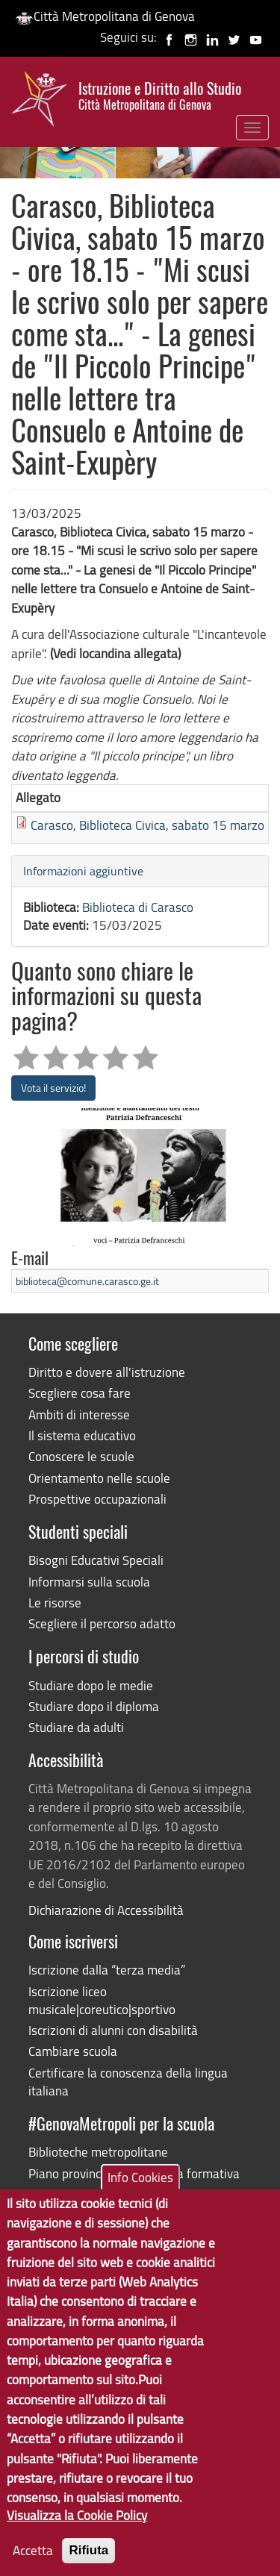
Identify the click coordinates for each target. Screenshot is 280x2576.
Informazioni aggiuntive (83, 871)
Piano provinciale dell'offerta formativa (134, 2173)
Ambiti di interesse (79, 1414)
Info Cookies (140, 2189)
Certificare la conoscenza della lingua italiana (128, 2081)
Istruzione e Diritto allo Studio (159, 96)
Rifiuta (88, 2562)
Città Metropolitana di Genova (105, 16)
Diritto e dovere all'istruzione (106, 1372)
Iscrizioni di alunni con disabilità (113, 2030)
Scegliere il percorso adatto (101, 1623)
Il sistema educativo (82, 1435)
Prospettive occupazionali (97, 1498)
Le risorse (54, 1602)
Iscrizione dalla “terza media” (106, 1969)
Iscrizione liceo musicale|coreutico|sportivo (101, 2000)
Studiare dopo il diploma (93, 1706)
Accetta (33, 2562)
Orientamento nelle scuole (99, 1477)
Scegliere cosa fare (79, 1392)
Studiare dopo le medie (90, 1685)
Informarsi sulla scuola (89, 1581)
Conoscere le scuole (81, 1456)
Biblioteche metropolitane (98, 2151)
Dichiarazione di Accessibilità (106, 1910)
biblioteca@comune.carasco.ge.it (87, 1281)
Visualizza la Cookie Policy (77, 2527)
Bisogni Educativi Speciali (96, 1560)
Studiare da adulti (76, 1727)
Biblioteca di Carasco (137, 907)
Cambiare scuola (72, 2051)
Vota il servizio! (53, 1088)
